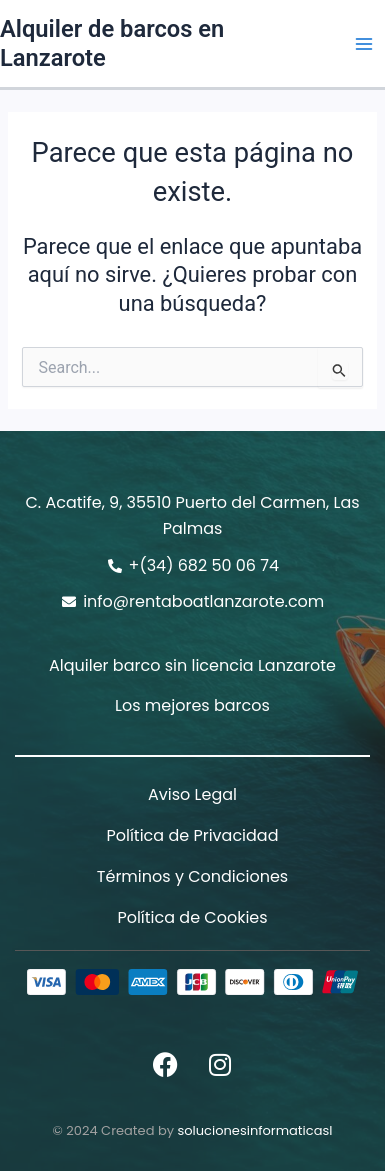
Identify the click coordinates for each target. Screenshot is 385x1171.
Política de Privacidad (192, 835)
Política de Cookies (192, 917)
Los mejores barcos (192, 705)
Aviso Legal (192, 794)
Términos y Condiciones (192, 876)
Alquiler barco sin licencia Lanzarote (192, 665)
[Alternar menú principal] (364, 44)
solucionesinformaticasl (254, 1130)
